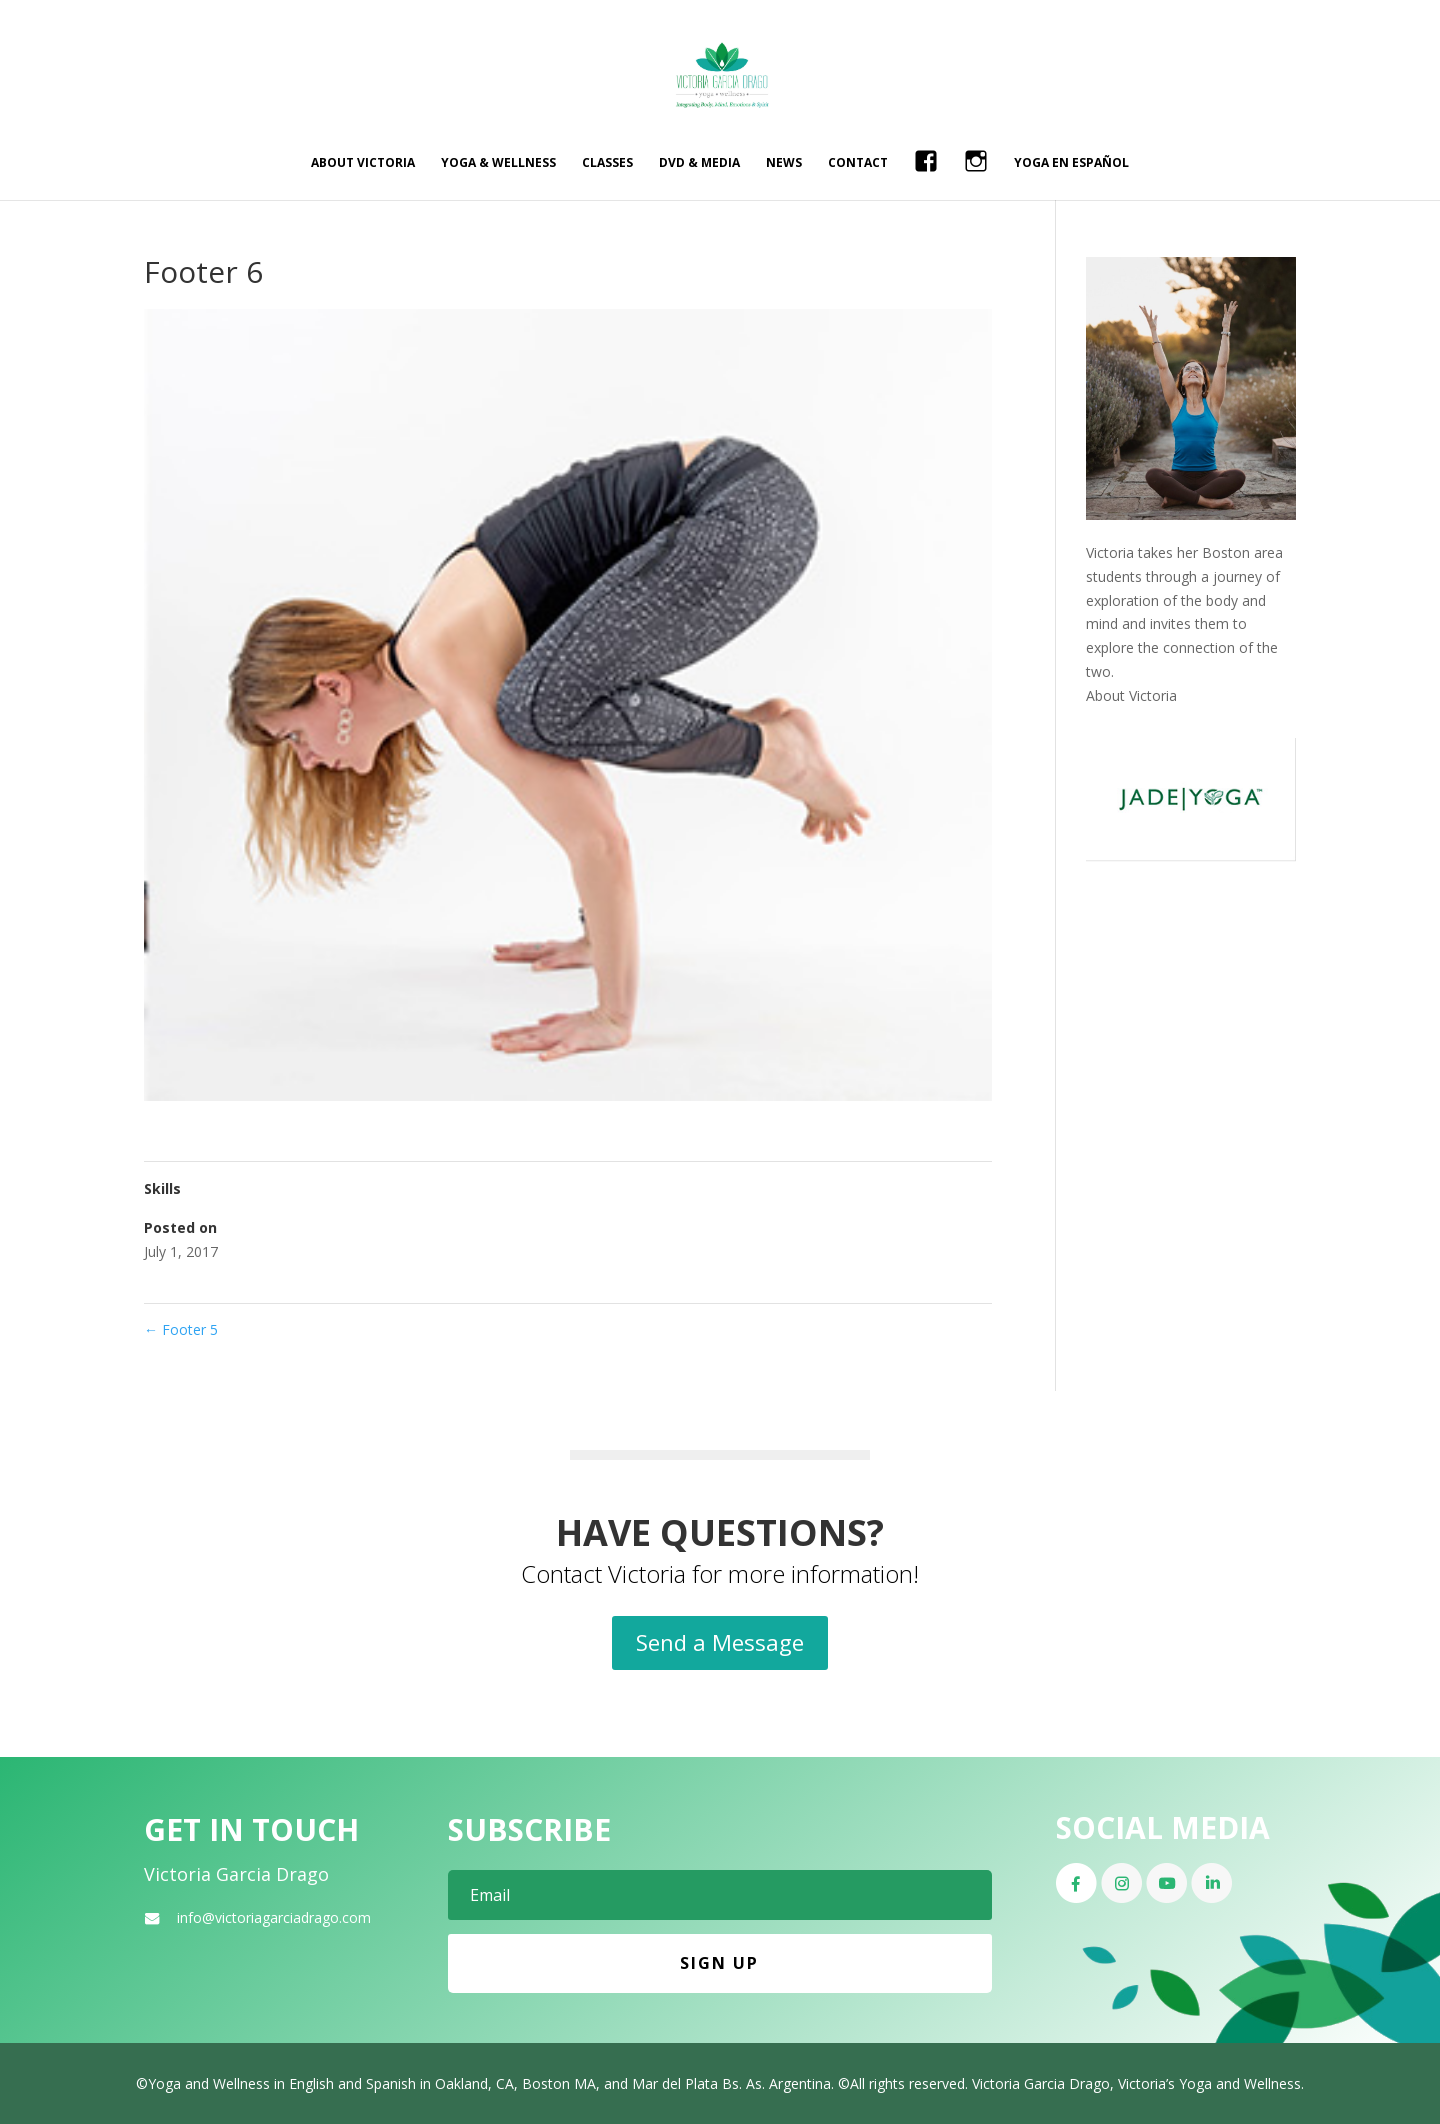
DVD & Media (699, 163)
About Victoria (363, 163)
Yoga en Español (1071, 163)
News (784, 163)
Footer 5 (181, 1329)
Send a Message (720, 1642)
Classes (607, 163)
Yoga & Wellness (498, 163)
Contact (858, 163)
